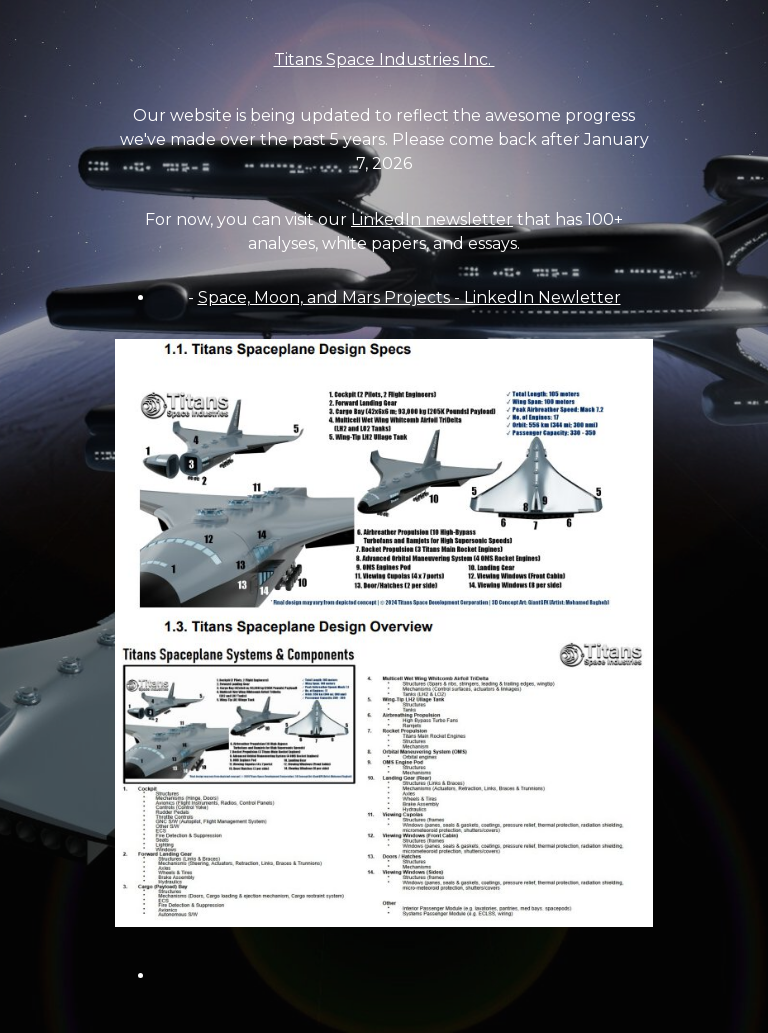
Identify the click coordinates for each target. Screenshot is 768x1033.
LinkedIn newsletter (432, 219)
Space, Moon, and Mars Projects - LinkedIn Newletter (409, 297)
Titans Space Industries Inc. (384, 59)
